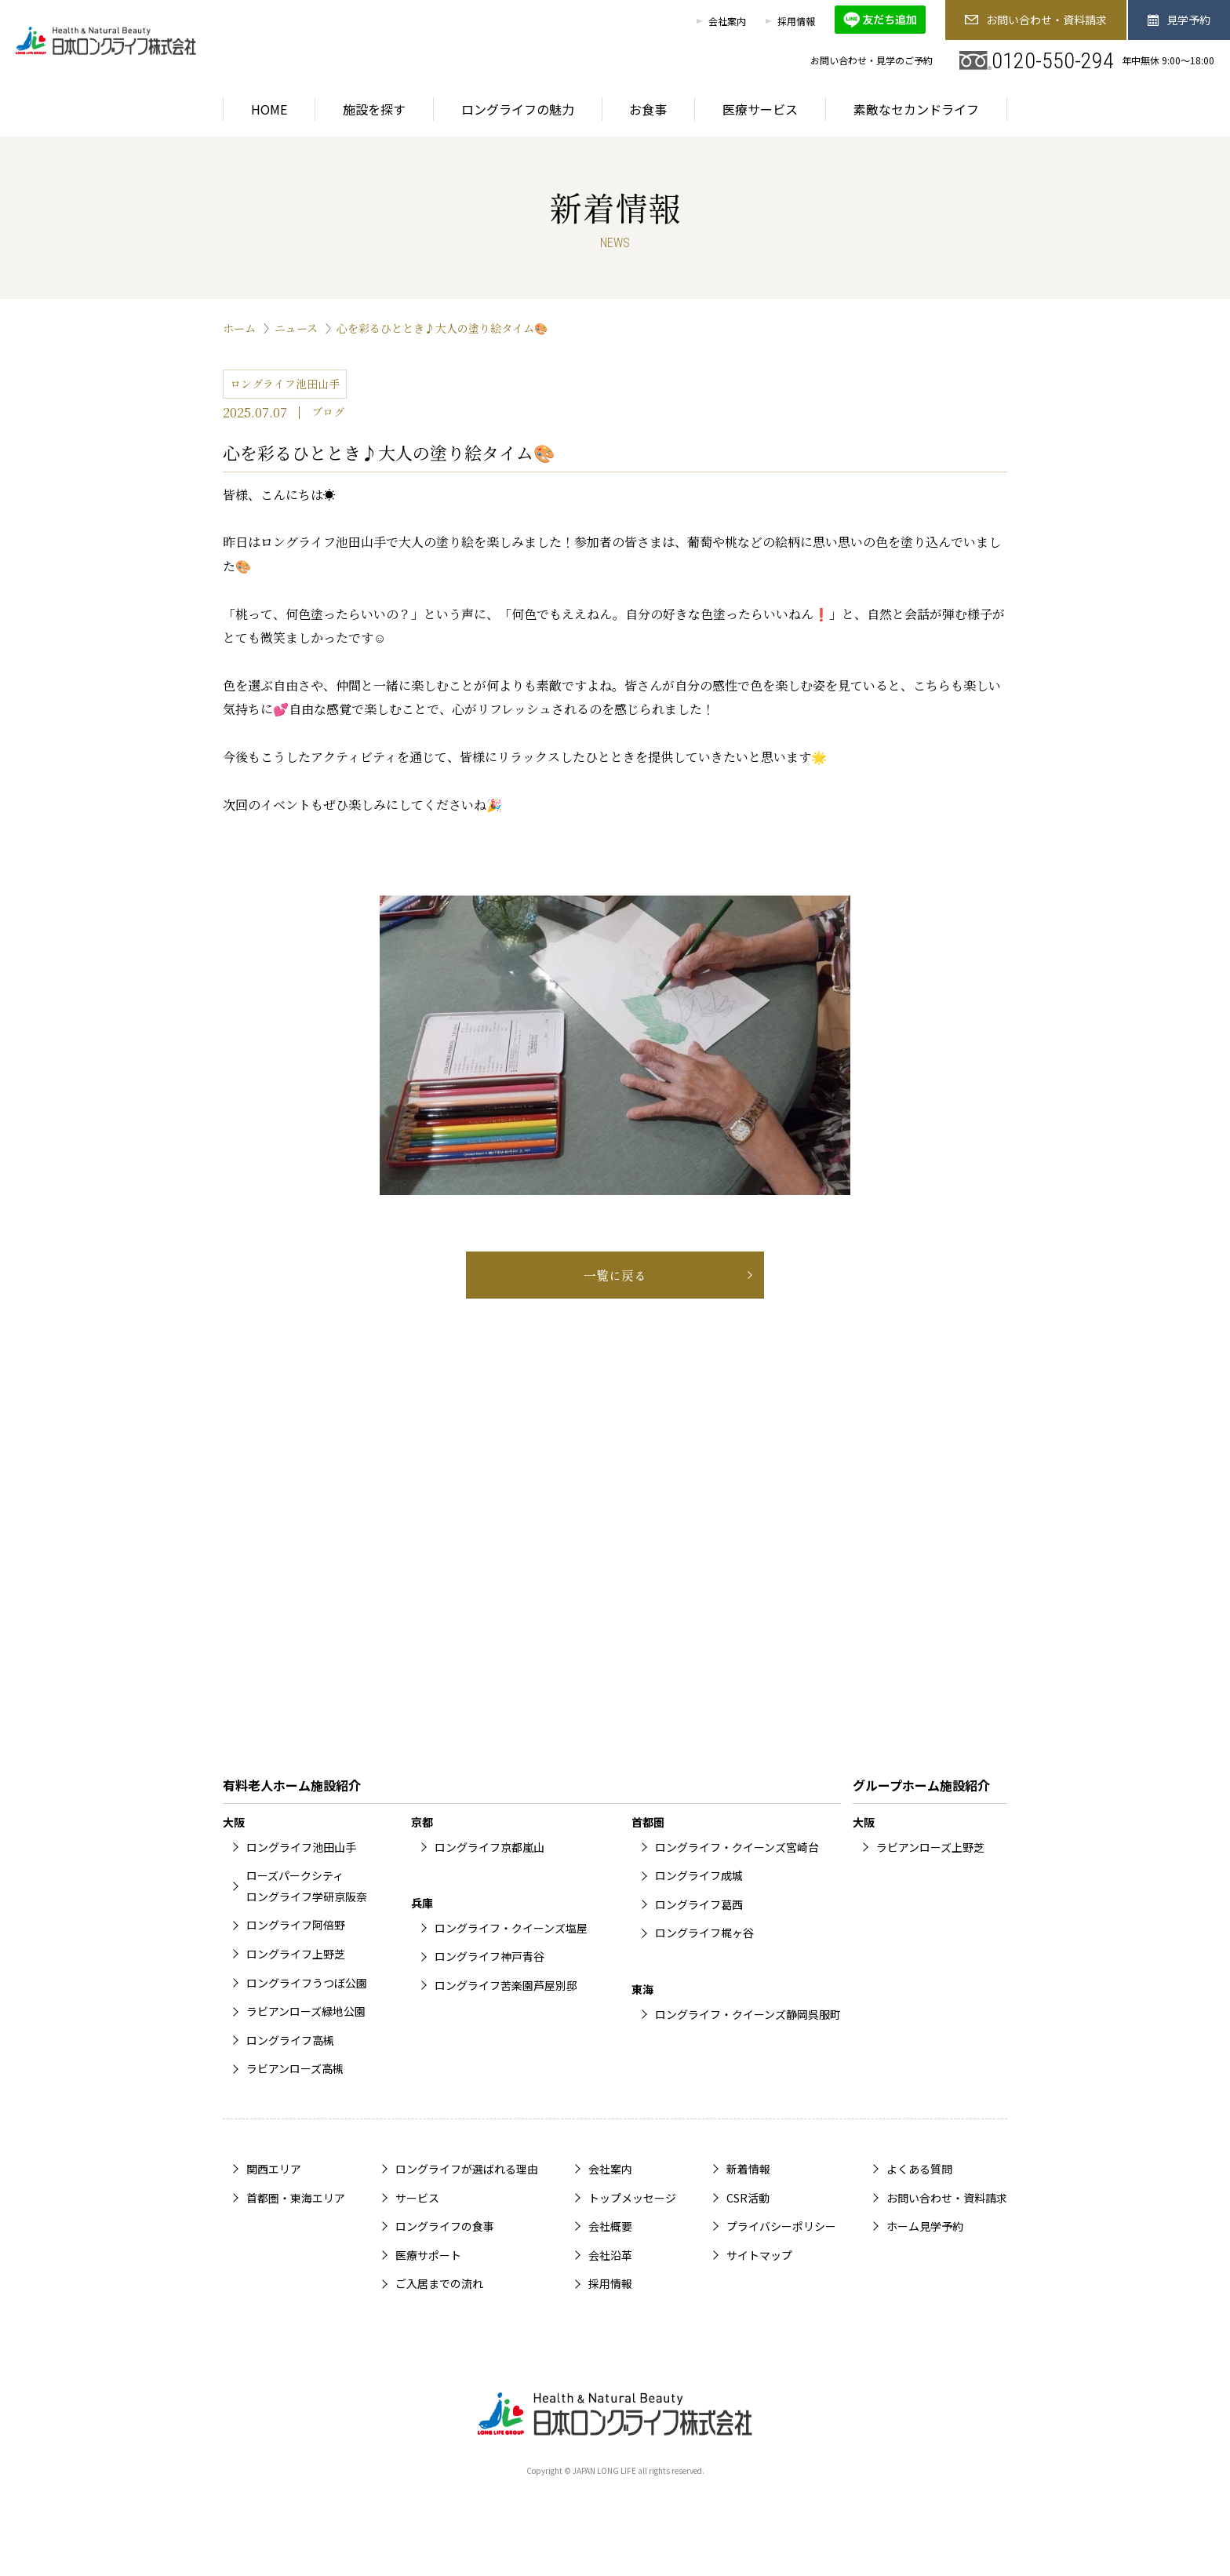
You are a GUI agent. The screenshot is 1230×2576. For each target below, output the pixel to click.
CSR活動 (748, 2198)
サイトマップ (759, 2255)
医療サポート (428, 2255)
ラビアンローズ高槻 (295, 2068)
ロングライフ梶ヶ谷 (704, 1932)
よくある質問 (919, 2169)
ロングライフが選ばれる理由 (466, 2169)
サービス (417, 2198)
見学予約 (1179, 19)
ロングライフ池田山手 (301, 1847)
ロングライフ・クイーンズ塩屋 (511, 1928)
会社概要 (610, 2226)
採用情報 (796, 20)
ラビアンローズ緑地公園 (306, 2011)
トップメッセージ (632, 2198)
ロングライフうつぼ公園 (306, 1983)
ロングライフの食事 (444, 2226)
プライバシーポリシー (781, 2226)
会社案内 (727, 20)
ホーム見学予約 (924, 2226)
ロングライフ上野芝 (295, 1954)
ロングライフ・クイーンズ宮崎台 (737, 1847)
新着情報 (748, 2169)
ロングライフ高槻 (290, 2040)
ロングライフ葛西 (699, 1904)
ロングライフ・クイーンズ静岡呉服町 (748, 2014)
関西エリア (273, 2169)
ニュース (296, 328)
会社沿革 (610, 2255)
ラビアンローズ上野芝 (930, 1847)
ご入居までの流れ (439, 2283)
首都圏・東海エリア (295, 2198)
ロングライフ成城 (699, 1875)
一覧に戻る (615, 1275)
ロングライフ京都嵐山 (489, 1847)
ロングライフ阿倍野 (295, 1925)
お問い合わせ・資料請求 (1035, 19)
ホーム (239, 328)
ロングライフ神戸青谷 (489, 1956)
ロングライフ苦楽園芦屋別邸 (506, 1985)
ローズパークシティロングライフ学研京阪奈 (306, 1885)
